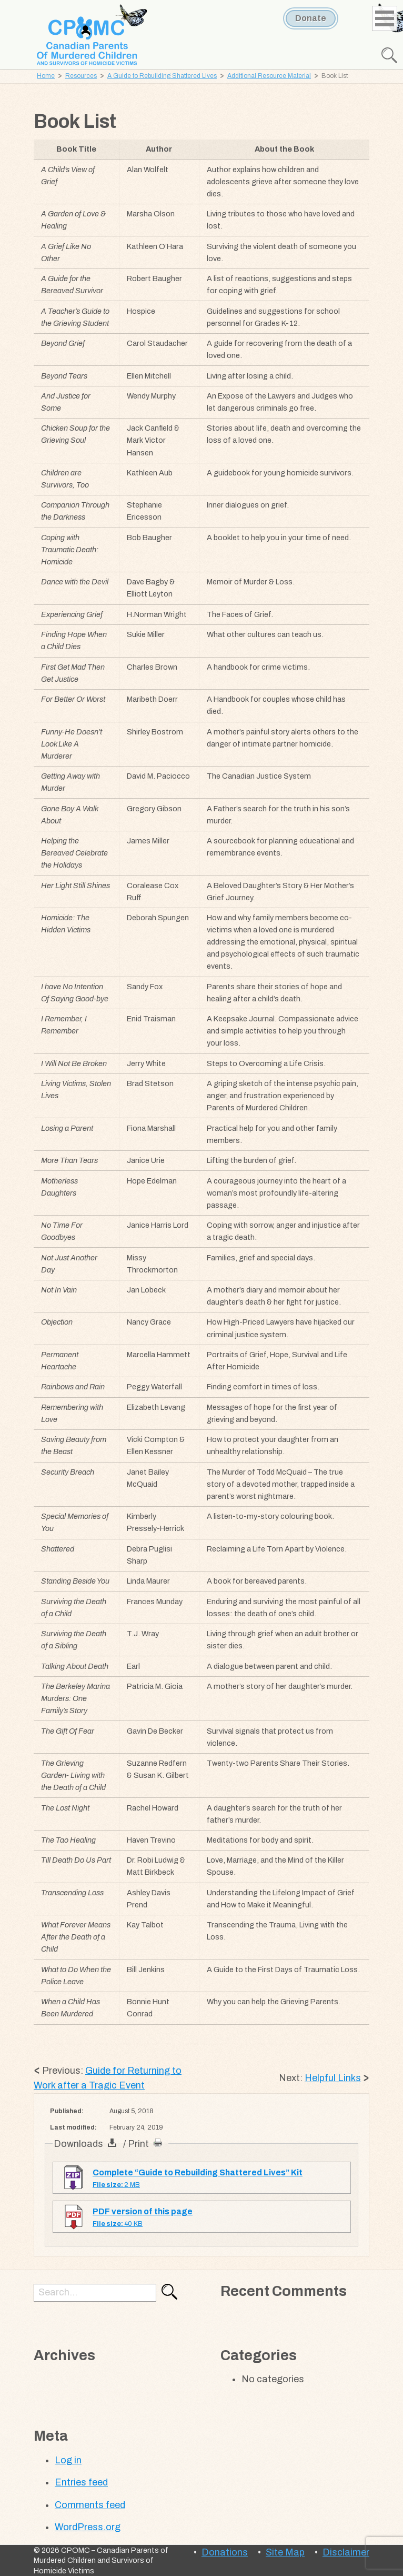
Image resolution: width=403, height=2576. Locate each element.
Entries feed (81, 2482)
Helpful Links (333, 2078)
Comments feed (90, 2505)
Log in (68, 2460)
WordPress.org (87, 2527)
